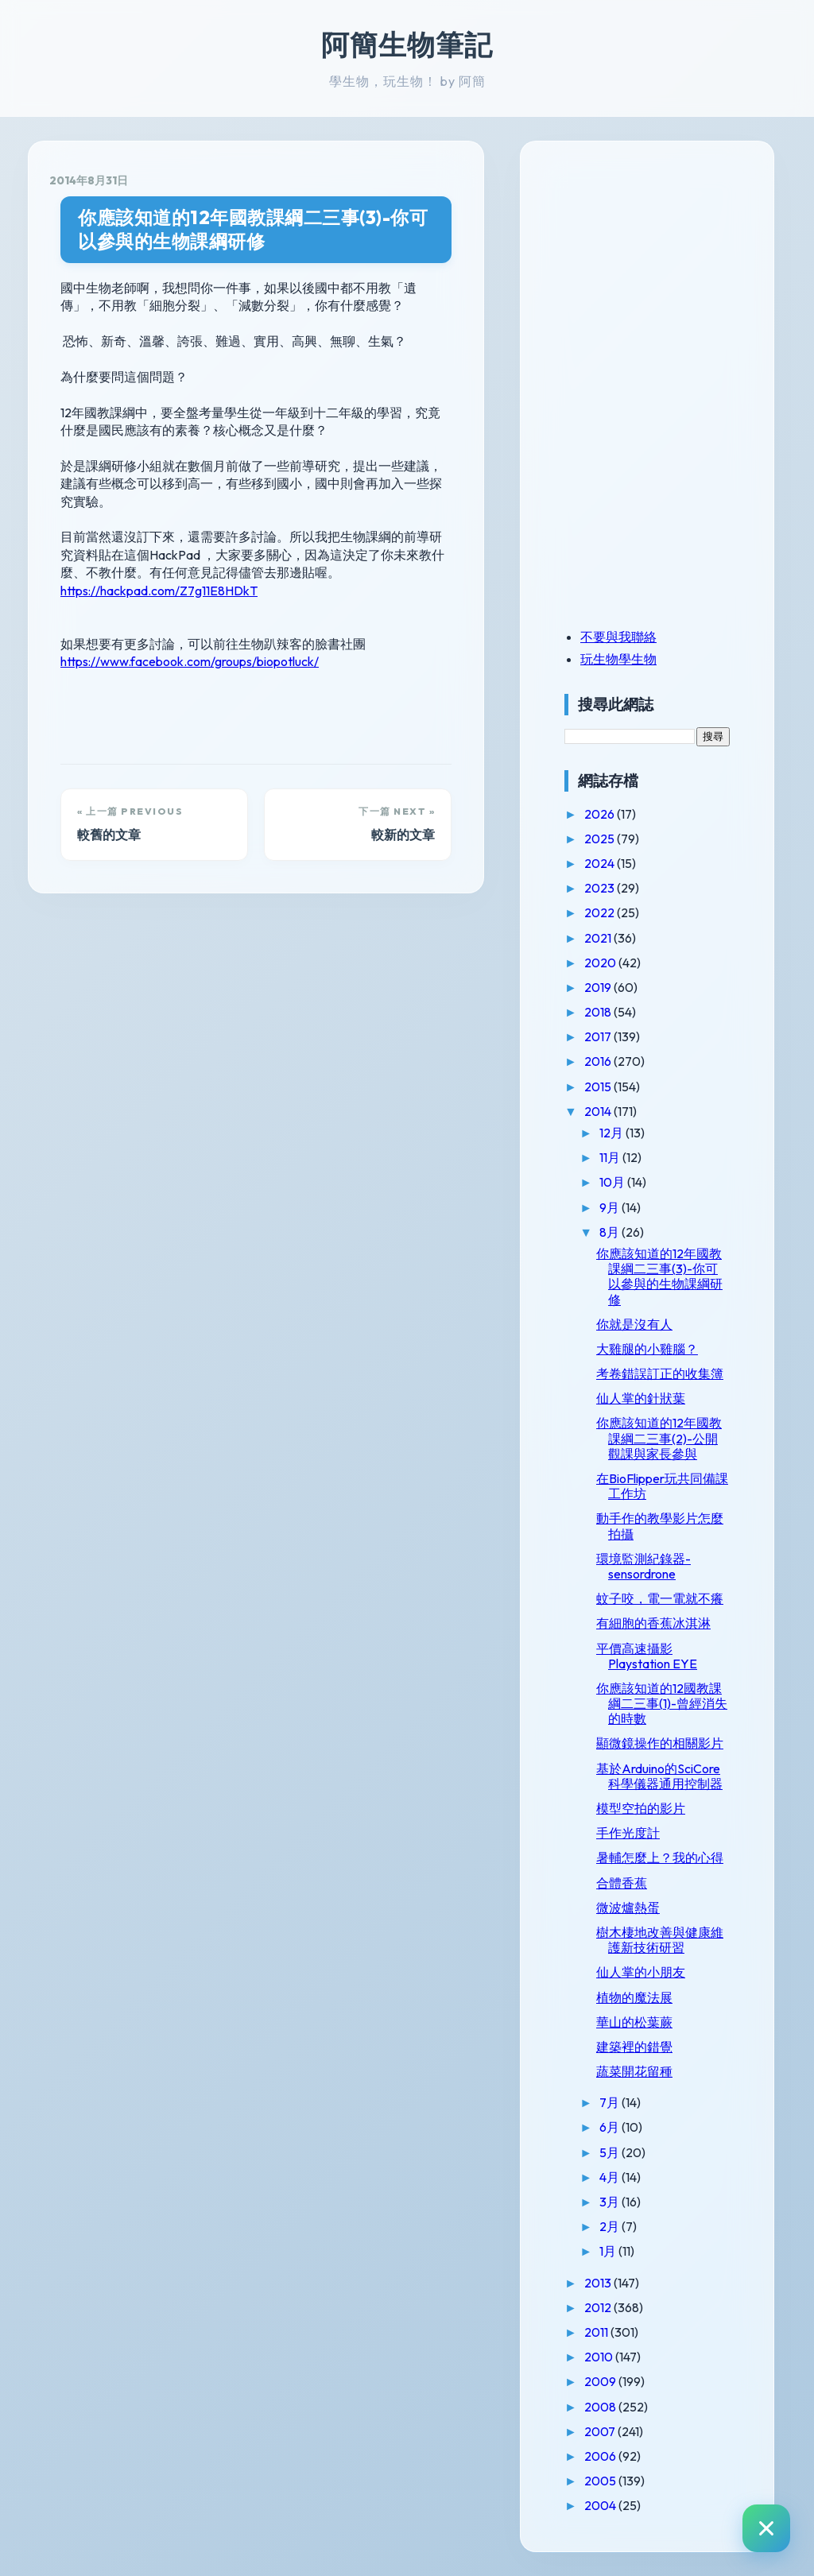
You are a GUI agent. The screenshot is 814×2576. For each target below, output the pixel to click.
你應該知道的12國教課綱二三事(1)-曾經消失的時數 (661, 1703)
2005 (601, 2481)
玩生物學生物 (618, 659)
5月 (610, 2152)
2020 (601, 962)
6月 (610, 2127)
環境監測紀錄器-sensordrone (643, 1566)
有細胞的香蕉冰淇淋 (653, 1623)
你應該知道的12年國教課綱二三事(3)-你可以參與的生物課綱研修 (253, 229)
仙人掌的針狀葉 (640, 1398)
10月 (613, 1182)
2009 (601, 2381)
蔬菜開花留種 (634, 2071)
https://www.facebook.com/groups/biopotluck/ (189, 661)
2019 (599, 987)
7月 (610, 2102)
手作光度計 (628, 1833)
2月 (610, 2226)
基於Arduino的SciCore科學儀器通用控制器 (659, 1776)
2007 (601, 2431)
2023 (600, 888)
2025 (600, 838)
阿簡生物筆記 (407, 44)
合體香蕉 (621, 1883)
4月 (610, 2177)
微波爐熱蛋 (628, 1908)
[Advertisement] (663, 272)
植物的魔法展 (634, 1997)
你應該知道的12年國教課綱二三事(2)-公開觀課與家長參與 (659, 1438)
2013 (599, 2283)
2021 (599, 938)
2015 (599, 1086)
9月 (610, 1207)
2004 (601, 2505)
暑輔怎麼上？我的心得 (659, 1857)
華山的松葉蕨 (634, 2022)
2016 (599, 1061)
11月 (610, 1157)
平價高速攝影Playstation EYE (646, 1656)
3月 (610, 2202)
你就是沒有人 (634, 1324)
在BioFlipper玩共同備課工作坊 (662, 1485)
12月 (612, 1133)
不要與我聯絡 (618, 637)
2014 (599, 1111)
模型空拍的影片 (640, 1808)
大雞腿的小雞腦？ (647, 1349)
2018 (599, 1012)
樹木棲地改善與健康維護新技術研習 (659, 1939)
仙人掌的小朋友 (640, 1972)
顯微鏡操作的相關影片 (659, 1743)
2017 (599, 1036)
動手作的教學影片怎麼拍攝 (659, 1525)
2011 (597, 2332)
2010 (599, 2357)
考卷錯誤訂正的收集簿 (659, 1373)
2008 (601, 2407)
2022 (600, 912)
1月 (608, 2251)
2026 (600, 814)
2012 (599, 2307)
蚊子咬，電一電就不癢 (659, 1598)
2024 (600, 863)
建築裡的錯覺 (634, 2047)
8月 (610, 1232)
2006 (601, 2456)
